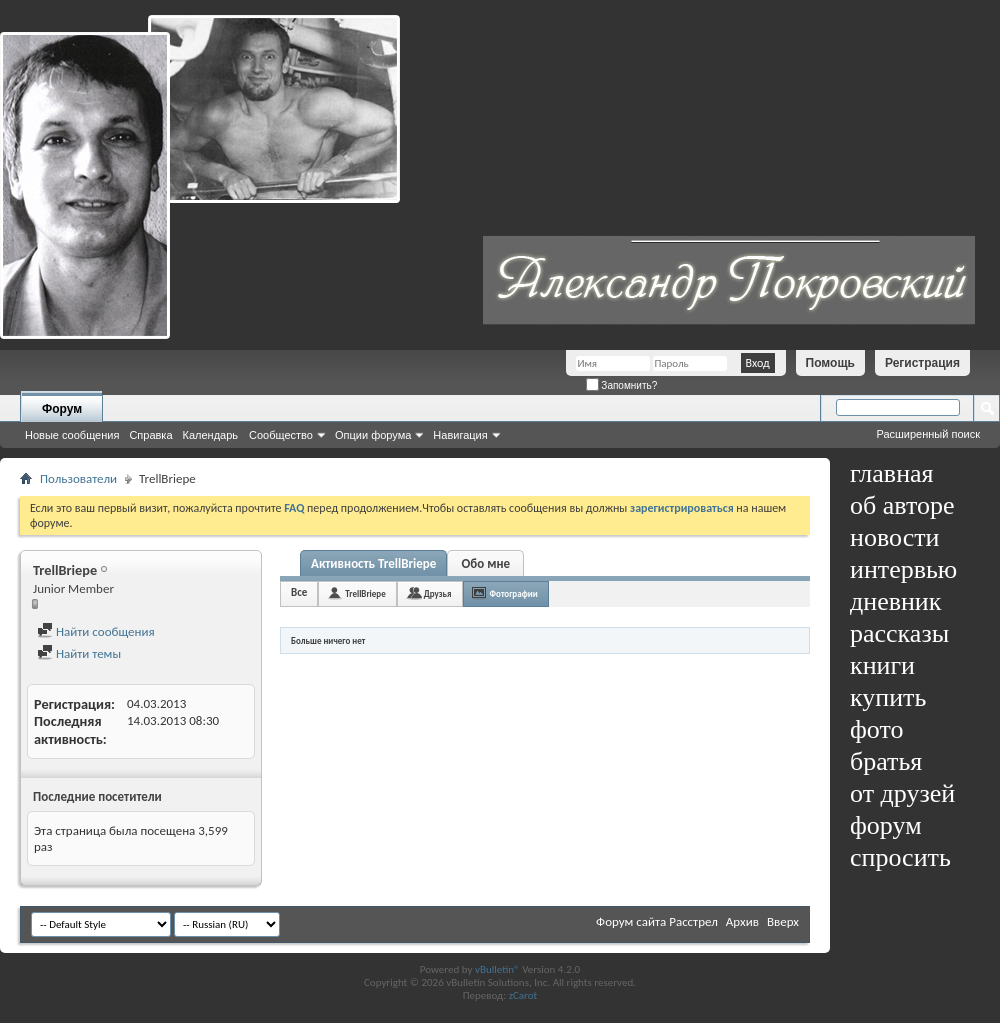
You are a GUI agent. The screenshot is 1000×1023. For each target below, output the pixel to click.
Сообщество (281, 435)
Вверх (783, 921)
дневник (895, 601)
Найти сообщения (96, 631)
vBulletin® (497, 969)
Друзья (438, 593)
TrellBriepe (365, 593)
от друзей (902, 793)
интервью (903, 569)
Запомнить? (622, 385)
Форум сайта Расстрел (657, 921)
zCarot (523, 995)
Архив (742, 921)
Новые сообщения (72, 435)
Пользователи (78, 478)
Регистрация (922, 363)
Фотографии (514, 593)
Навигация (460, 435)
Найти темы (79, 653)
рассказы (899, 633)
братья (886, 761)
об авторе (902, 505)
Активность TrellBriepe (373, 563)
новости (894, 537)
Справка (150, 435)
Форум (62, 409)
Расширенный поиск (928, 434)
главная (892, 473)
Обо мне (486, 563)
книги (882, 665)
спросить (900, 857)
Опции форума (373, 435)
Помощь (830, 363)
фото (877, 729)
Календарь (211, 435)
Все (299, 592)
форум (886, 825)
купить (888, 697)
